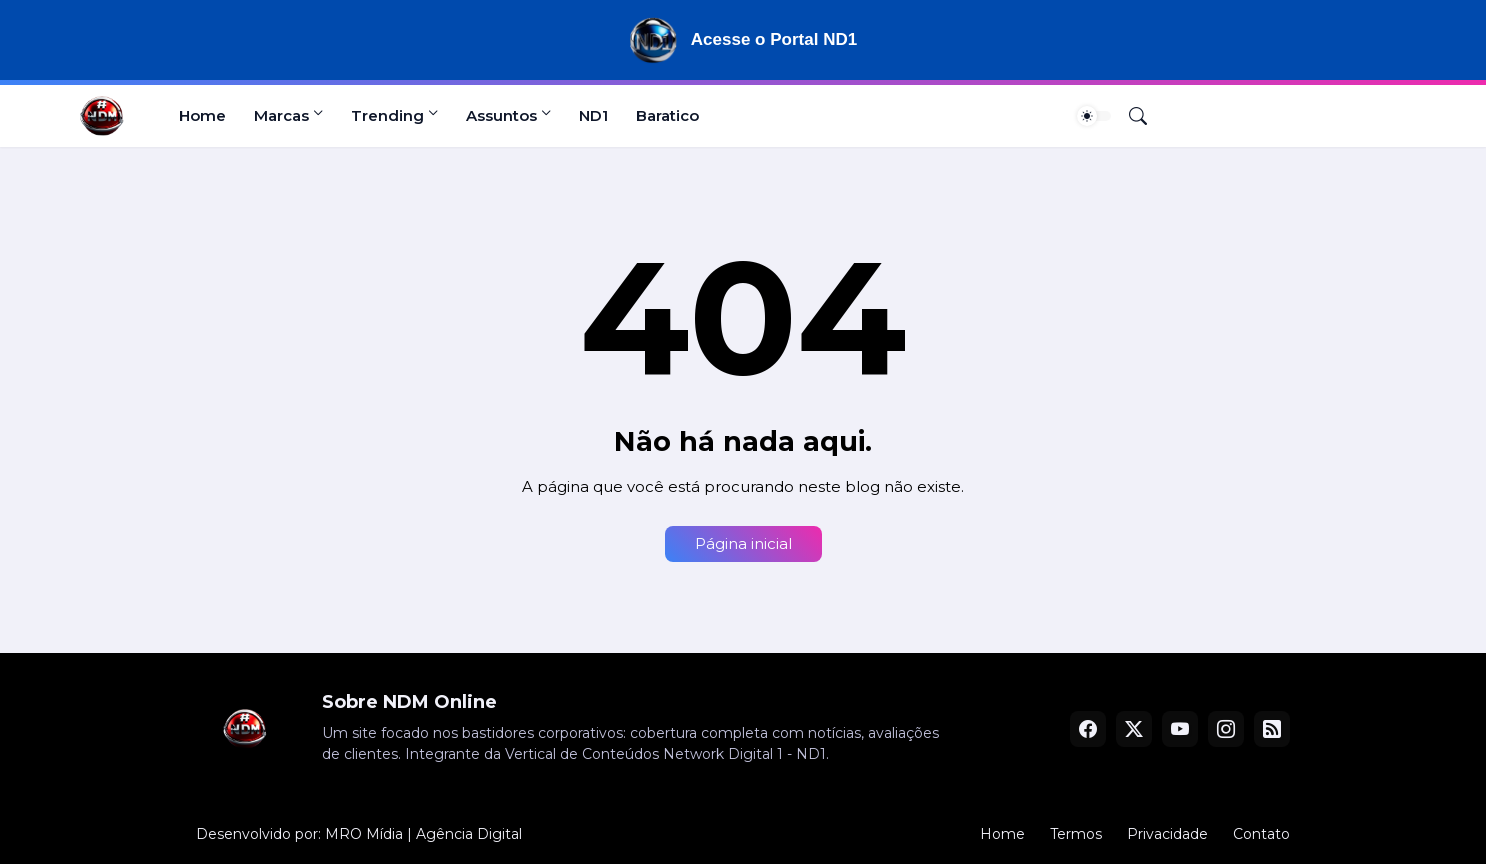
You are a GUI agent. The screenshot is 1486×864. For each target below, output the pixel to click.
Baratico (667, 115)
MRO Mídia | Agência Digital (423, 834)
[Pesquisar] (1130, 116)
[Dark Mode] (1094, 116)
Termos (1076, 834)
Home (202, 115)
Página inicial (743, 543)
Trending (387, 115)
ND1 (593, 115)
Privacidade (1167, 834)
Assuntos (501, 115)
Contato (1261, 834)
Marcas (281, 115)
